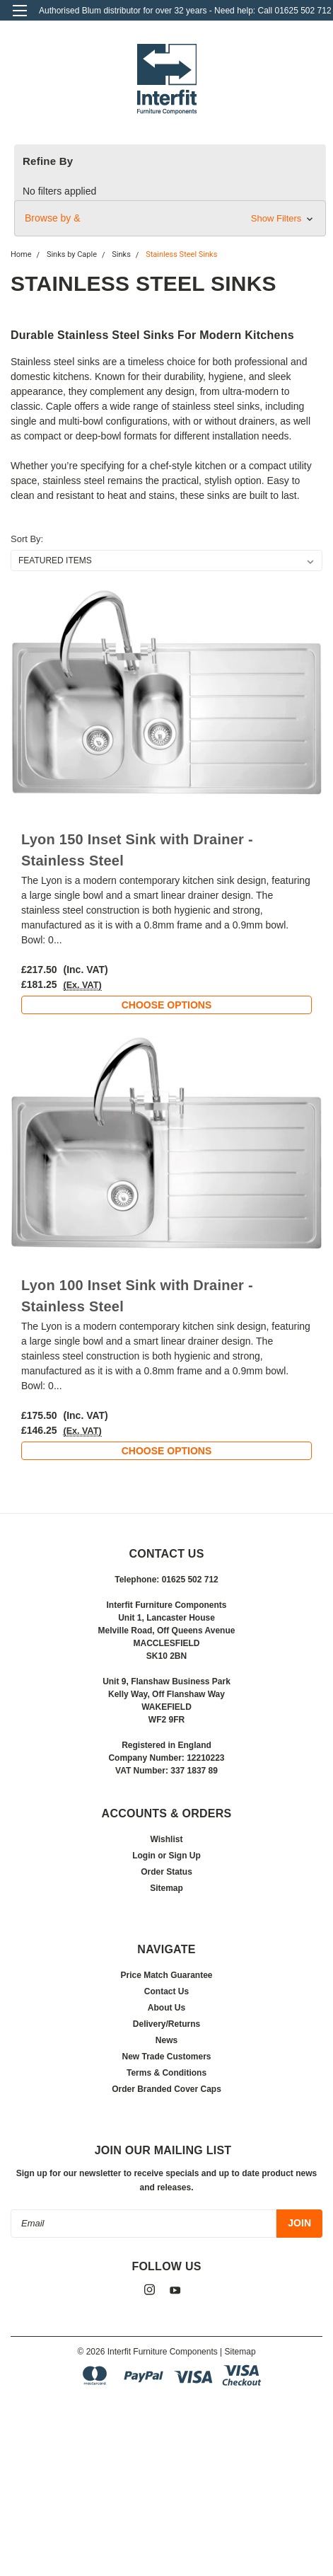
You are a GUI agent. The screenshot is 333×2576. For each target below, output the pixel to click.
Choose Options (167, 1005)
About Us (166, 2008)
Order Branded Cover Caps (166, 2089)
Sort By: (27, 539)
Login (144, 1856)
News (166, 2040)
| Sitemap (237, 2352)
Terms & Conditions (166, 2073)
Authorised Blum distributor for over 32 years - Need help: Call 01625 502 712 (185, 11)
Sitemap (166, 1888)
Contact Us (166, 1991)
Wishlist (167, 1839)
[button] (170, 218)
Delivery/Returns (166, 2024)
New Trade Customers (166, 2057)
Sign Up (185, 1856)
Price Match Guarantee (166, 1975)
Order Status (166, 1872)
